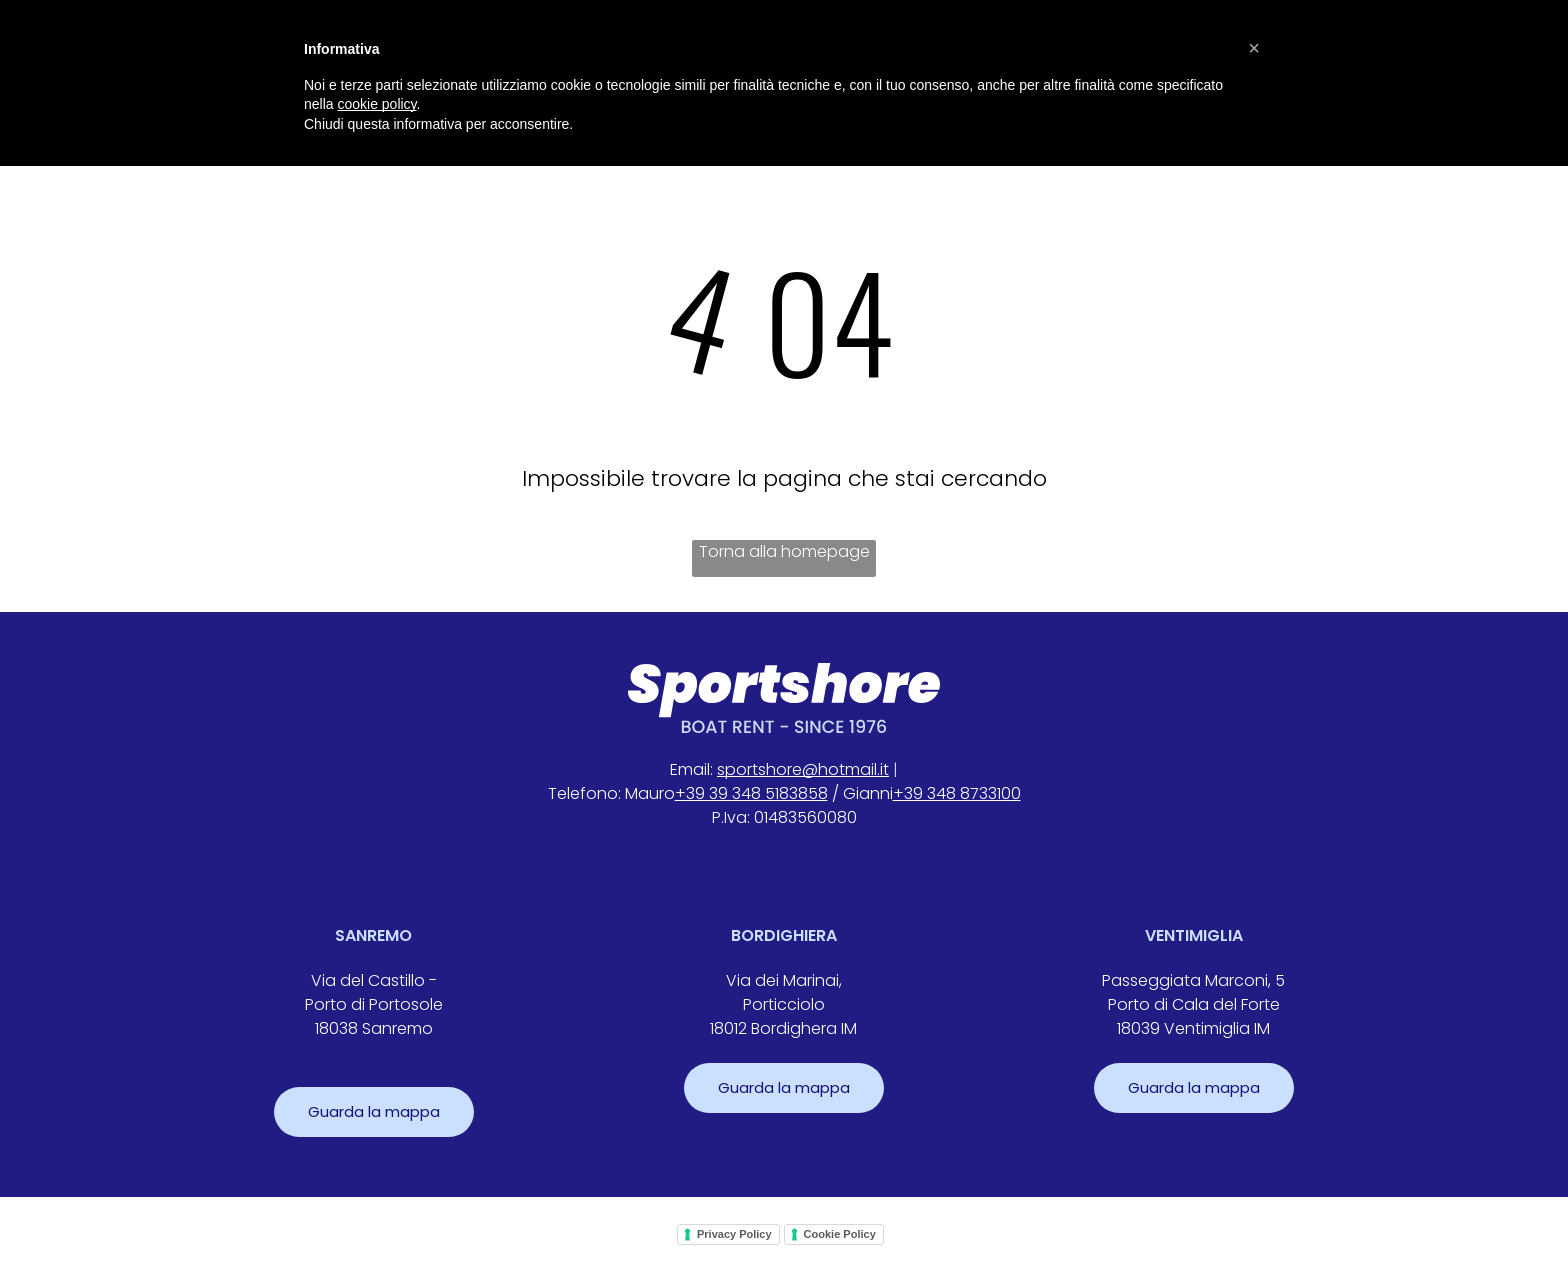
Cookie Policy (840, 1234)
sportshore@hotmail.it (803, 769)
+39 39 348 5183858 (751, 793)
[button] (1254, 48)
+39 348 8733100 (957, 793)
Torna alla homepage (784, 551)
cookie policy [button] (376, 104)
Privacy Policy (734, 1234)
